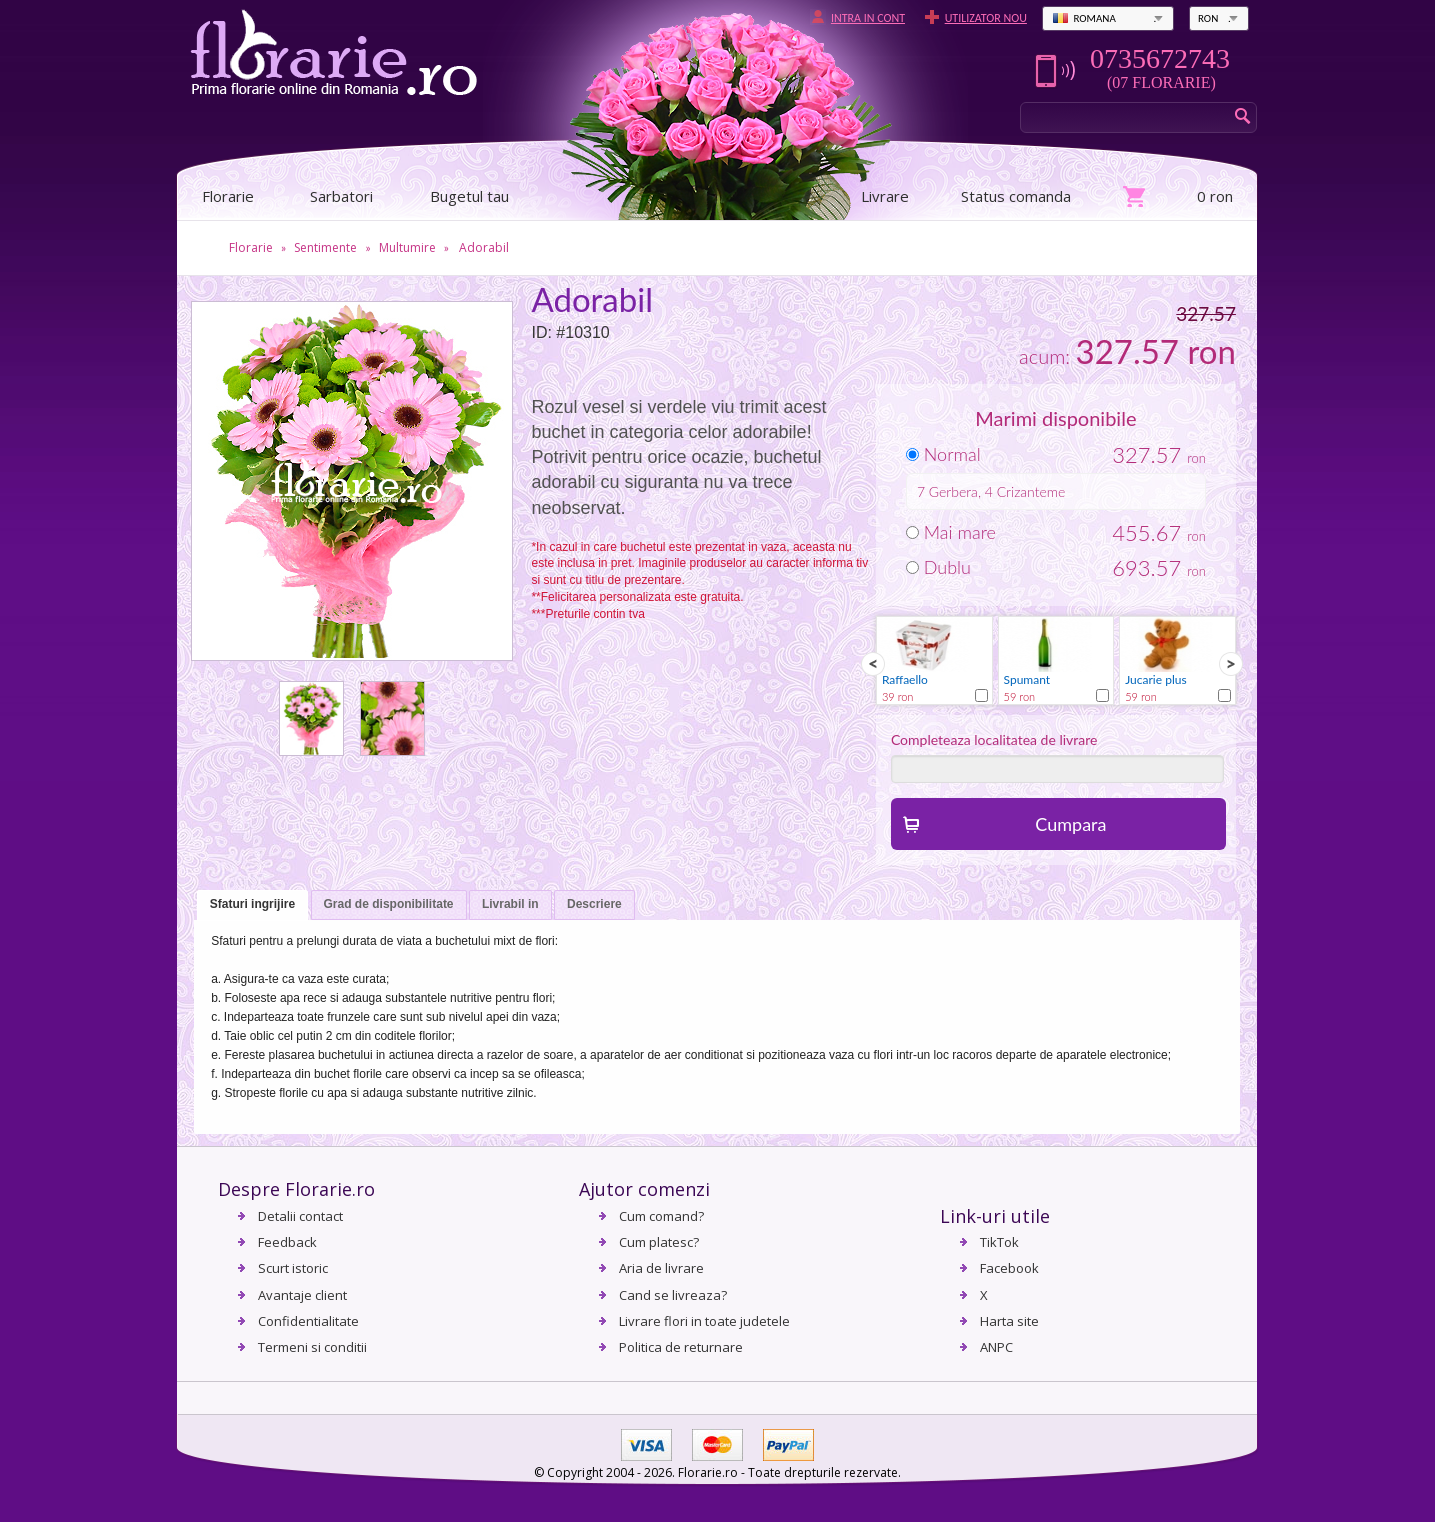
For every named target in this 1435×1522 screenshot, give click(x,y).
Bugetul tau (469, 196)
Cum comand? (661, 1216)
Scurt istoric (293, 1268)
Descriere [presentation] (594, 904)
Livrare (885, 196)
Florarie (251, 247)
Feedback (287, 1242)
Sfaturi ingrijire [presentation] (252, 904)
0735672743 (1160, 59)
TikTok (999, 1242)
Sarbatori (341, 196)
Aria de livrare (661, 1268)
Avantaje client (302, 1295)
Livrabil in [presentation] (510, 904)
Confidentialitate (308, 1321)
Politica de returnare (681, 1347)
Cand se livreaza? (673, 1295)
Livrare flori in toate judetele (704, 1321)
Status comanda (1016, 196)
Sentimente (325, 247)
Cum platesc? (659, 1242)
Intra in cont (868, 18)
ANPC (996, 1347)
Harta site (1009, 1321)
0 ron (1215, 196)
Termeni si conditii (312, 1347)
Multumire (407, 247)
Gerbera (953, 491)
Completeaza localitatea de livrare (994, 739)
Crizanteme (1031, 491)
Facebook (1009, 1268)
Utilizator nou (986, 18)
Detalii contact (300, 1216)
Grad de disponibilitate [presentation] (389, 904)
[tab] (252, 905)
